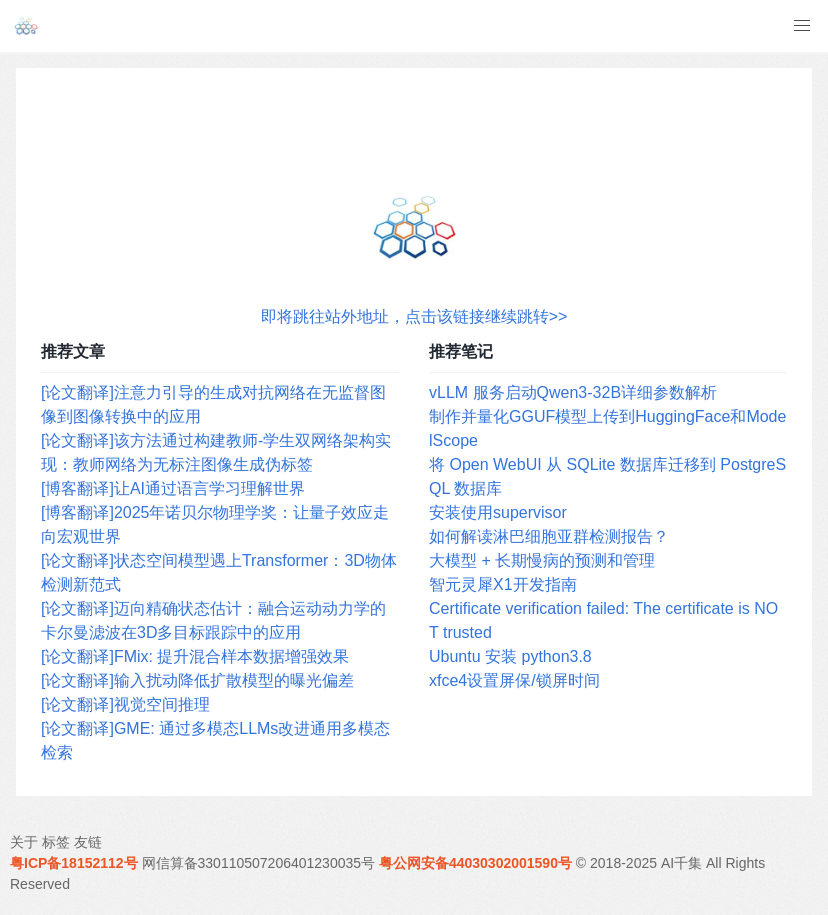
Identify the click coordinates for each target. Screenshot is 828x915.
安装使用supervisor (498, 512)
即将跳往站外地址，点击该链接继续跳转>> (414, 316)
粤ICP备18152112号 (74, 863)
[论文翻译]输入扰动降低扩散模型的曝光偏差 (197, 680)
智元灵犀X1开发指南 (503, 584)
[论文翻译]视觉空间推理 (125, 704)
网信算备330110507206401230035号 (259, 863)
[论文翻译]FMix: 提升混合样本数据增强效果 (195, 656)
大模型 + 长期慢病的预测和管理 (542, 560)
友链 (88, 842)
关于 (24, 842)
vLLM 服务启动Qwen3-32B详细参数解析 (573, 392)
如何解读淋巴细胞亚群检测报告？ (549, 536)
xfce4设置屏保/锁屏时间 (514, 680)
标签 (56, 842)
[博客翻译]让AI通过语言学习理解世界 (173, 488)
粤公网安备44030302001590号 (475, 863)
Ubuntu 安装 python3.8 (510, 656)
